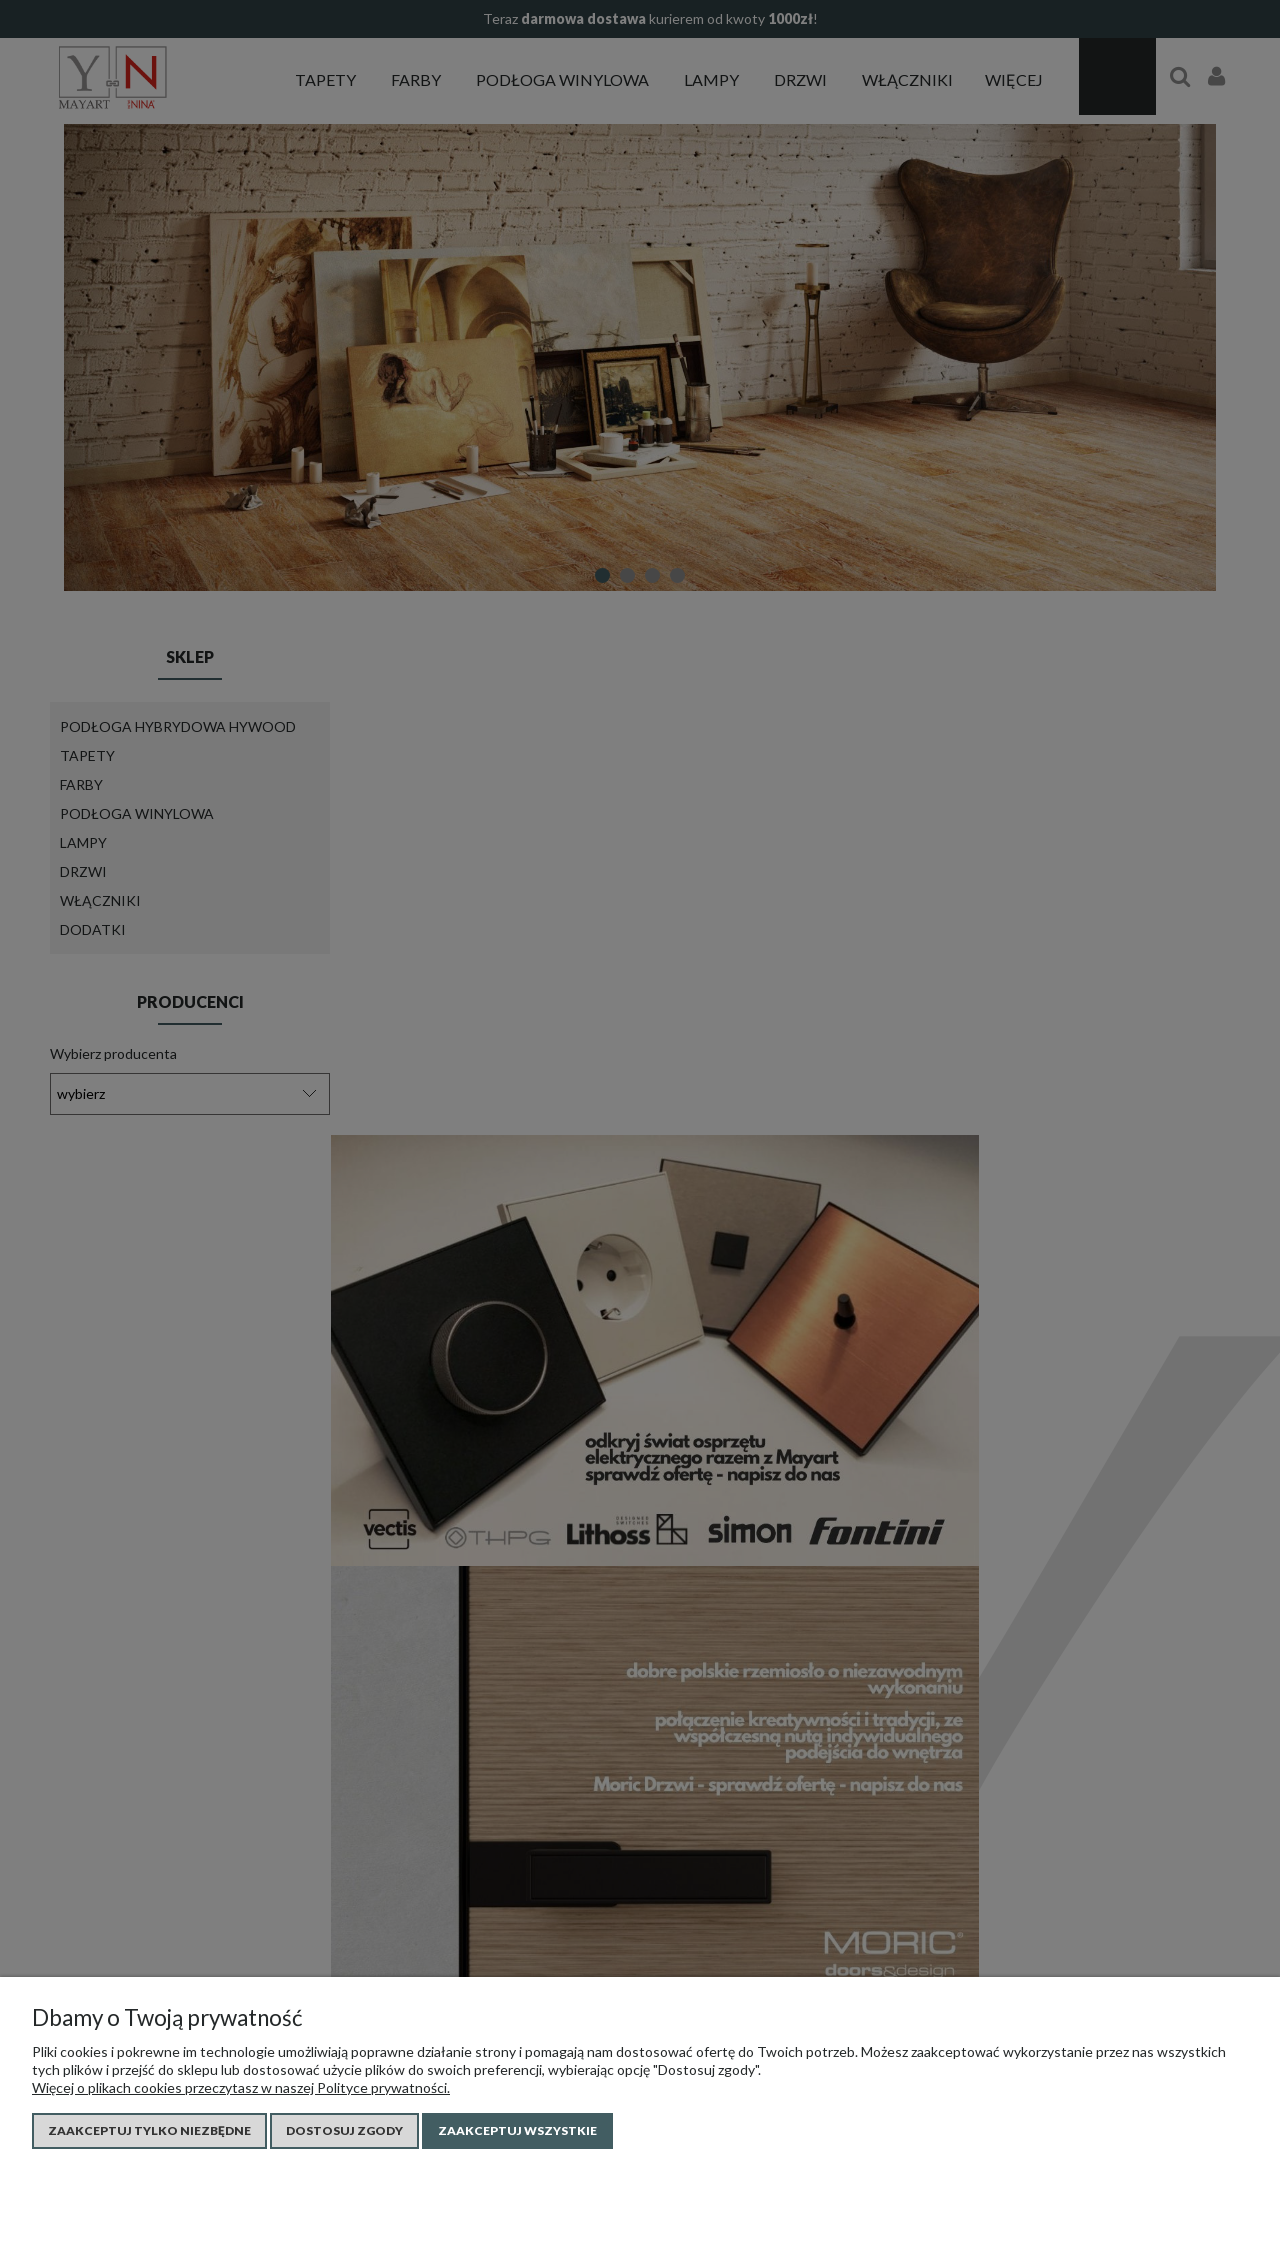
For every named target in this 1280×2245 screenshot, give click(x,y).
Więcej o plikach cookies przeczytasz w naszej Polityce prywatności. (241, 2087)
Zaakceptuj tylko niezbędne (149, 2130)
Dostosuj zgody (344, 2130)
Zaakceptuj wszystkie (517, 2130)
